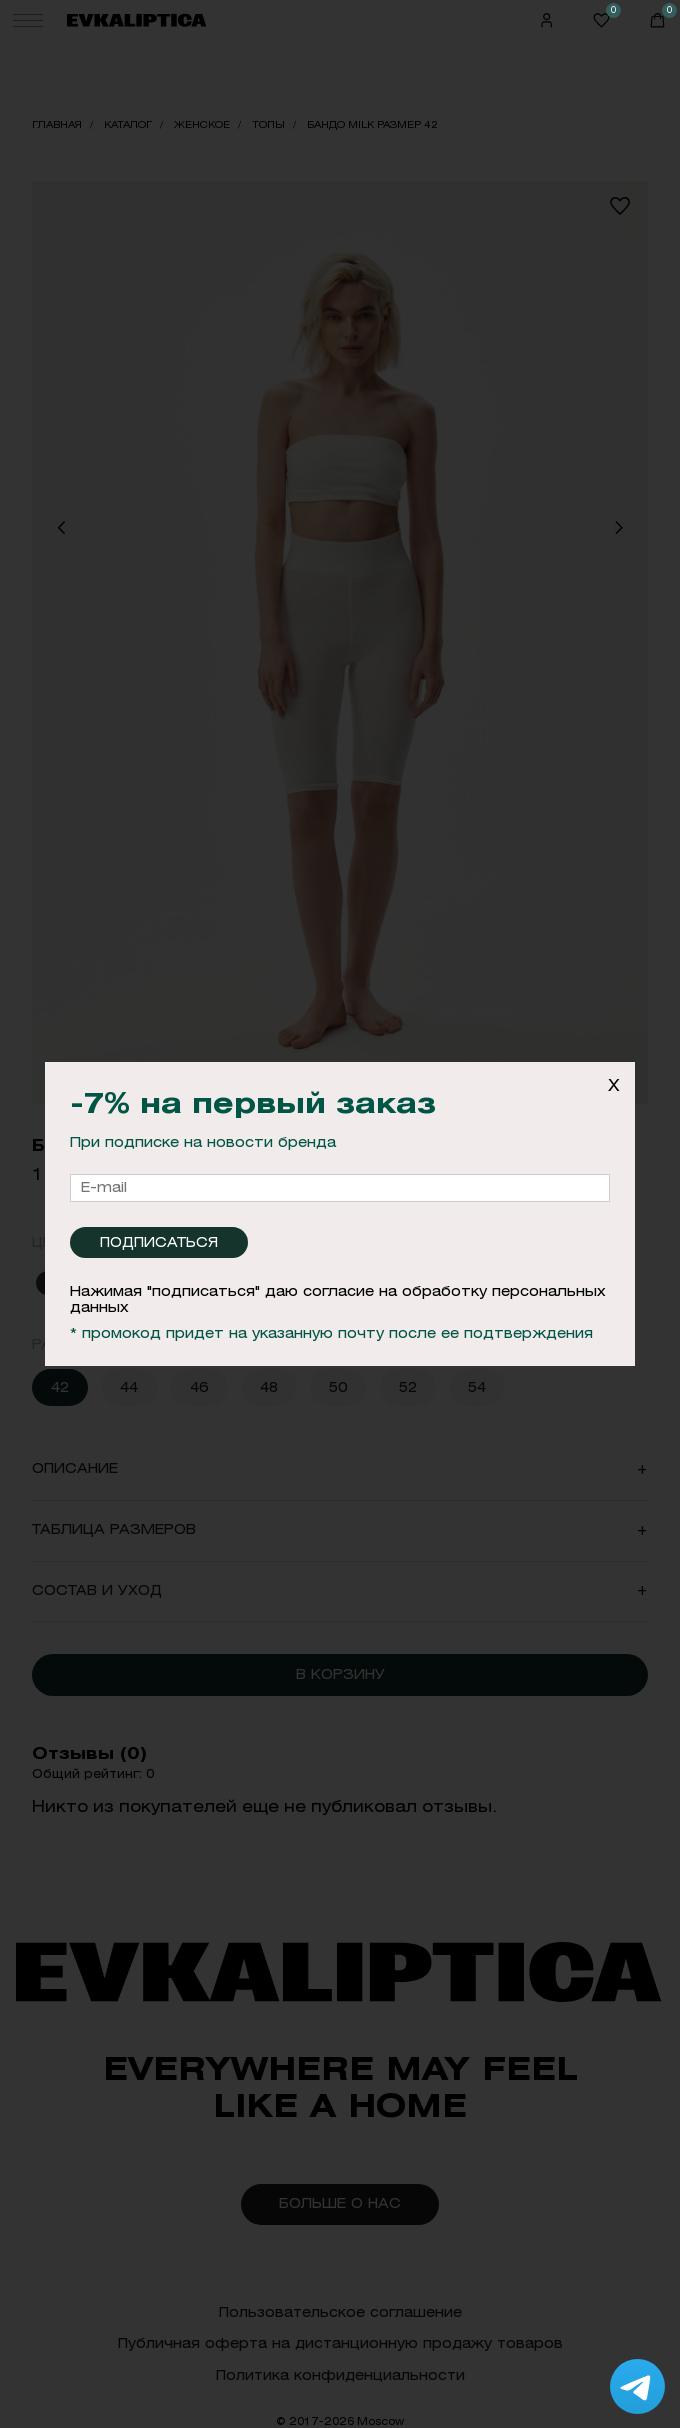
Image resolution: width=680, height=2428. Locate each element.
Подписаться (159, 1242)
